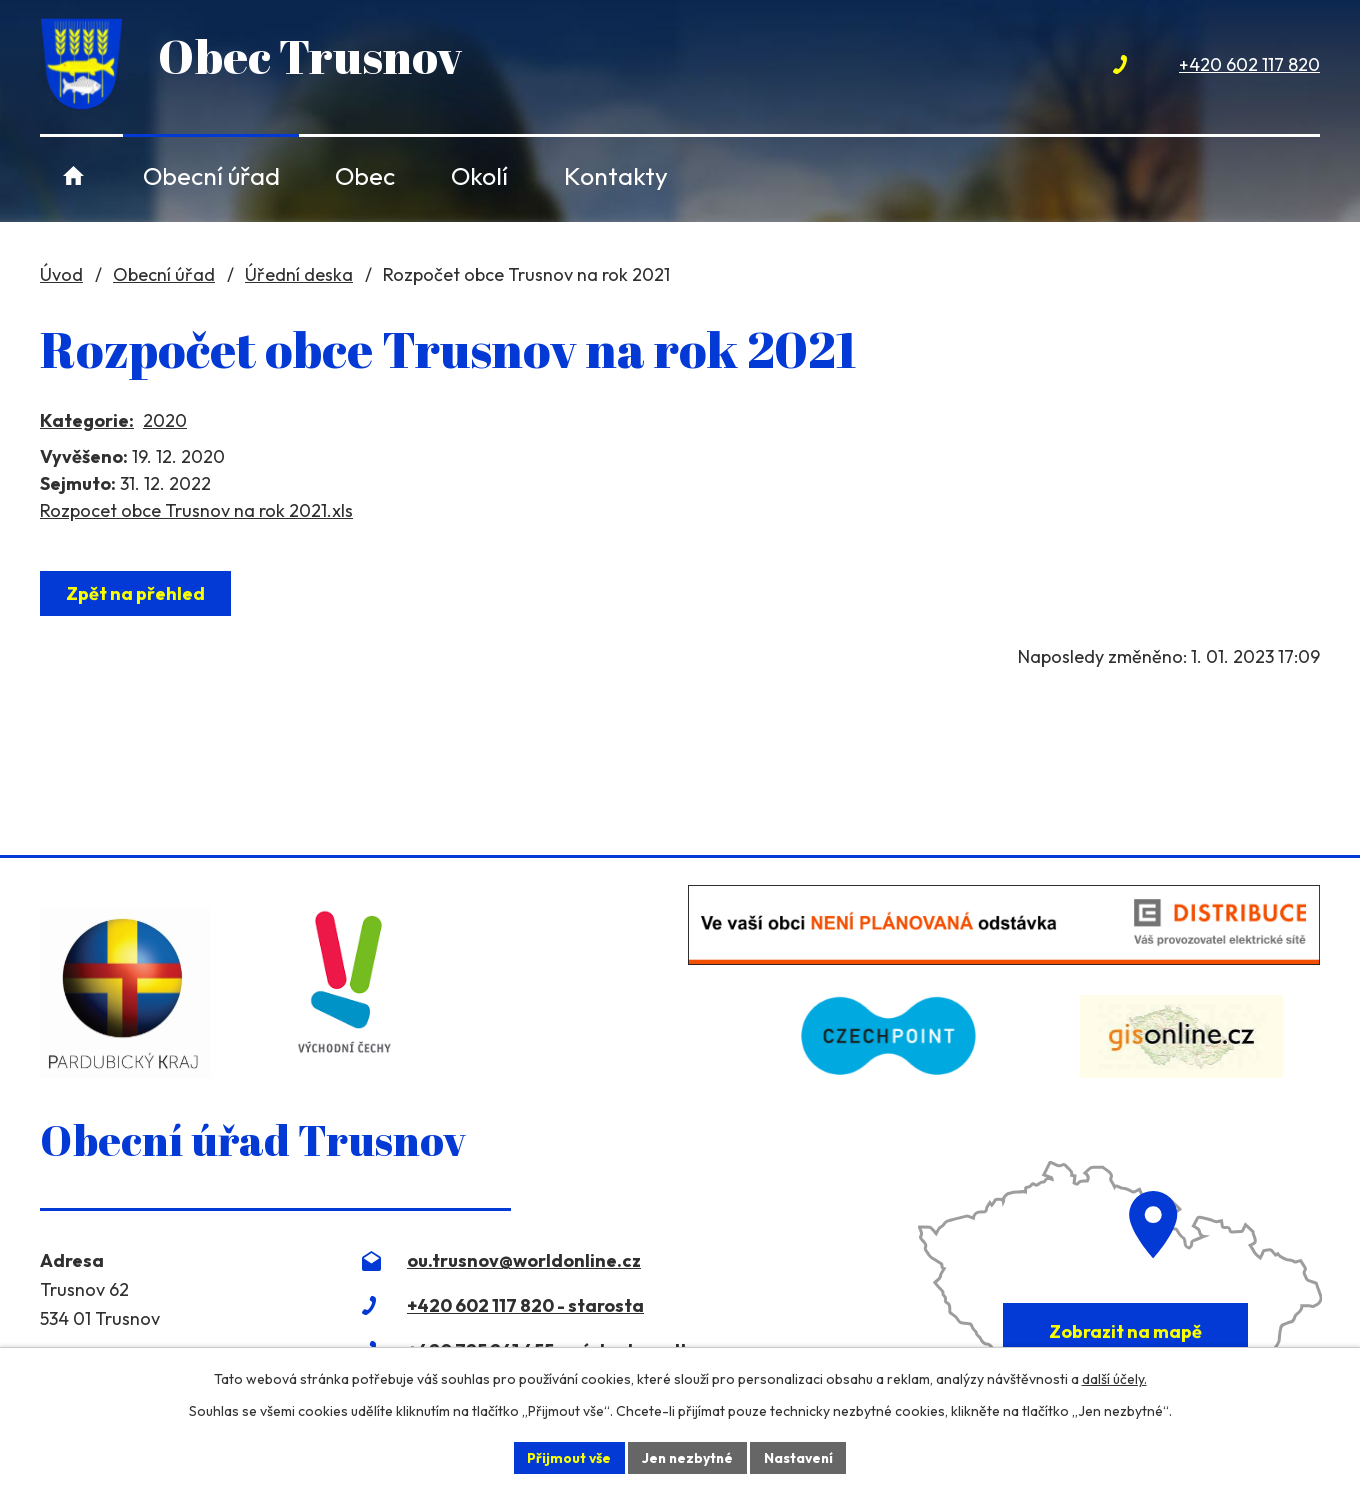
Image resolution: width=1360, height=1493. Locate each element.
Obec (365, 175)
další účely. (1114, 1379)
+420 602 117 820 (1249, 64)
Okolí (479, 175)
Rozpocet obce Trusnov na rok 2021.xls (196, 510)
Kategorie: (87, 420)
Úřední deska (299, 274)
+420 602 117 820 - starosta (525, 1305)
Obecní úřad (211, 175)
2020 (165, 420)
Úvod (73, 175)
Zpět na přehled (136, 593)
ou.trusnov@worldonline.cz (524, 1260)
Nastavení (800, 1457)
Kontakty (616, 175)
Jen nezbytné (687, 1457)
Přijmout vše (566, 1457)
